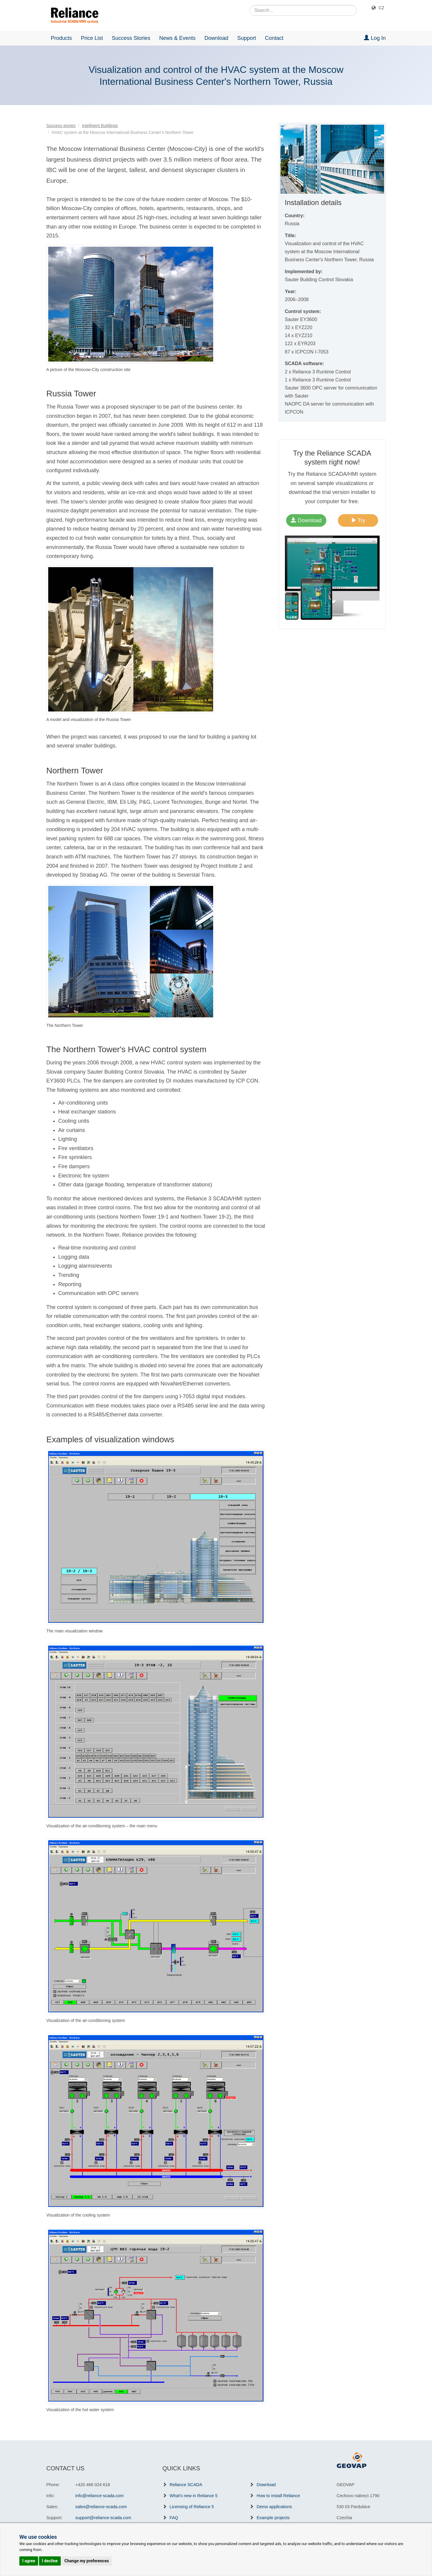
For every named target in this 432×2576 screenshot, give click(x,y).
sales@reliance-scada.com (101, 2506)
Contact (274, 38)
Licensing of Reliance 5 (192, 2506)
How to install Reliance (278, 2495)
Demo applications (274, 2506)
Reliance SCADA (186, 2484)
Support (246, 38)
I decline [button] (50, 2560)
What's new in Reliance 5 (194, 2495)
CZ (381, 7)
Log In (375, 38)
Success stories (61, 125)
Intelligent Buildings (100, 125)
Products (61, 38)
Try (358, 520)
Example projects (273, 2517)
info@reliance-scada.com (99, 2495)
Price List (92, 38)
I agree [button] (28, 2560)
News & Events (177, 38)
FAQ (174, 2517)
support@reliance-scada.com (103, 2517)
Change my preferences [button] (86, 2560)
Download (216, 38)
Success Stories (131, 38)
